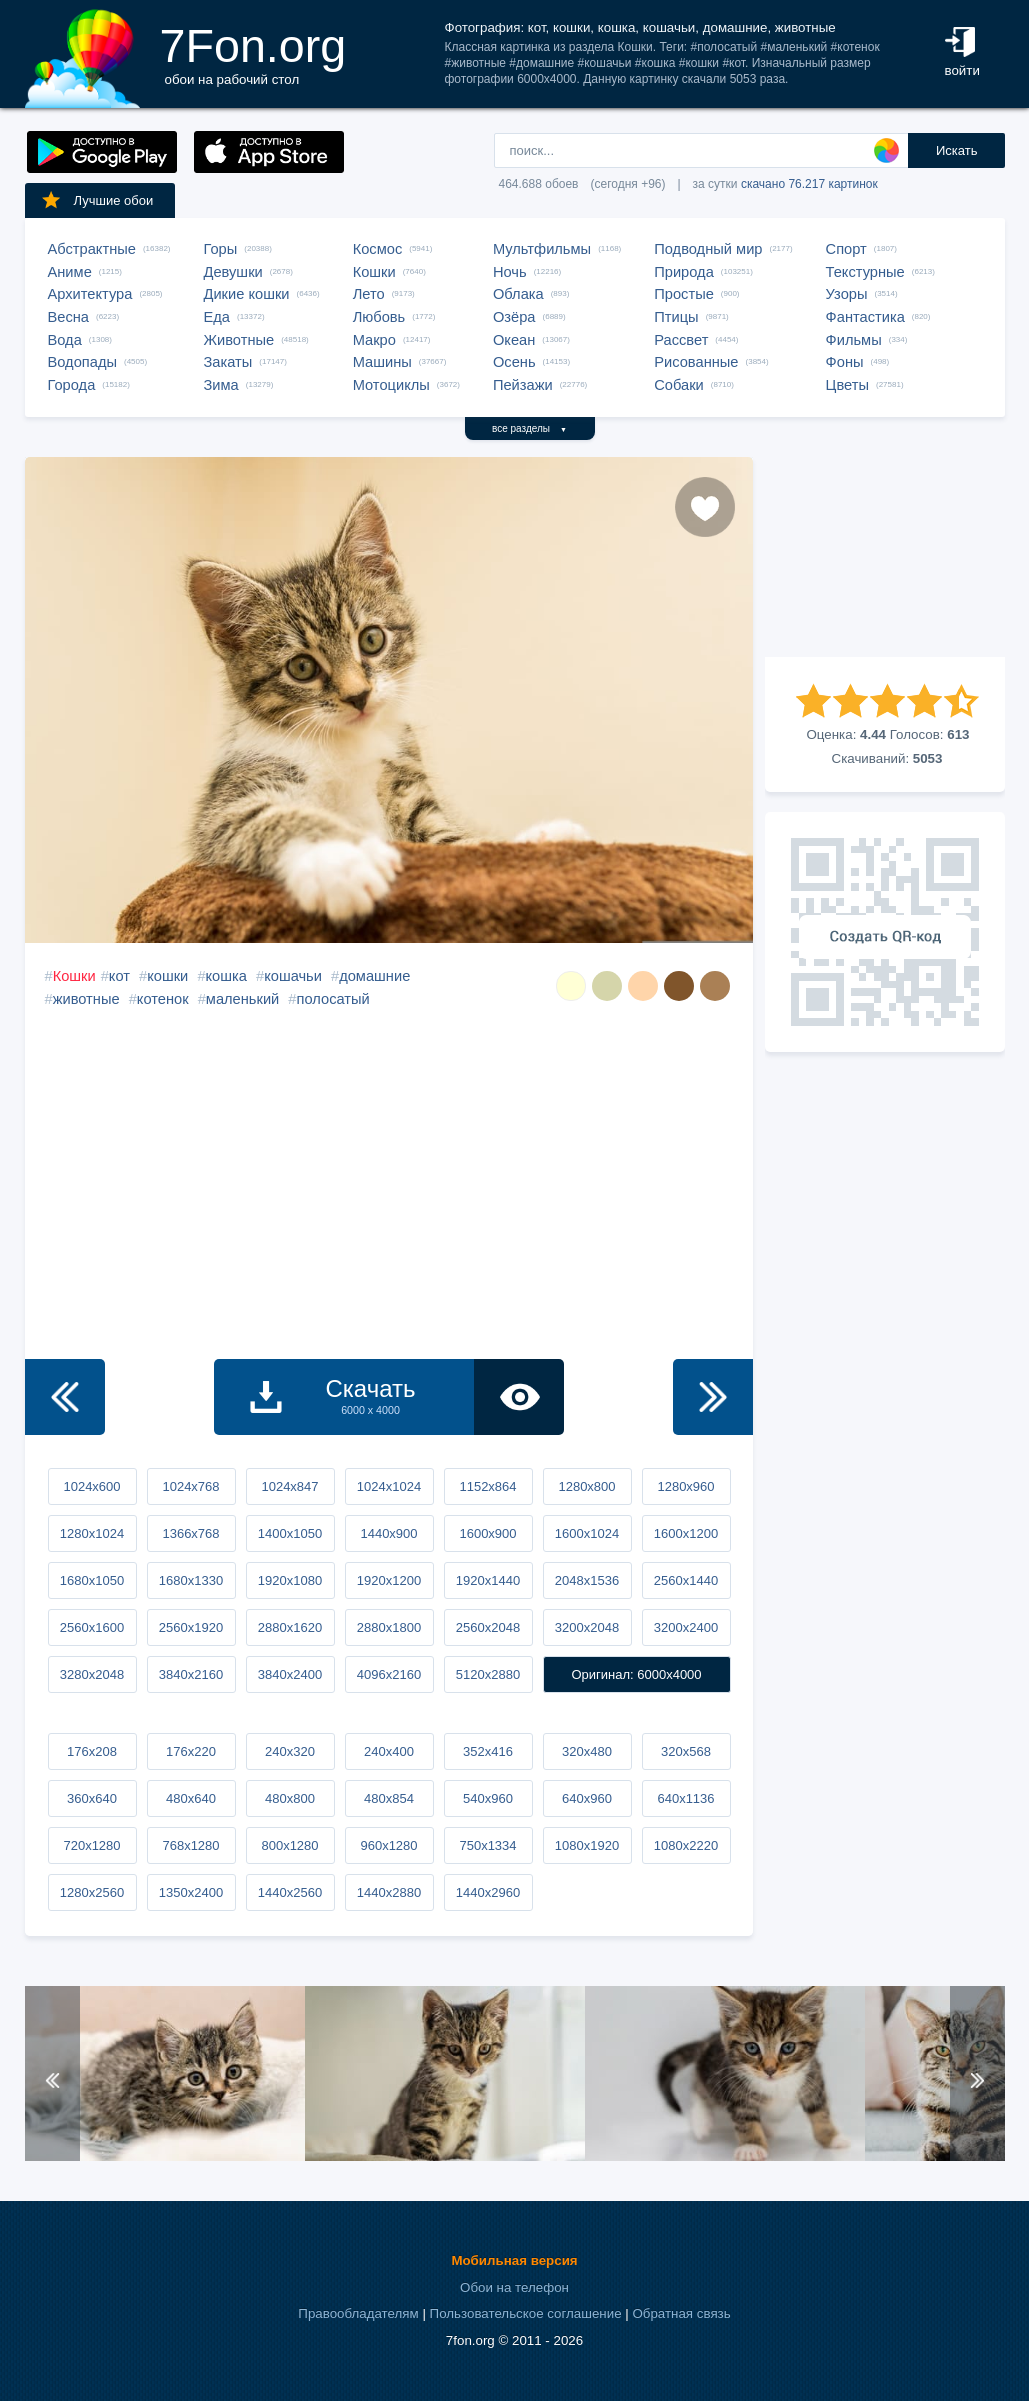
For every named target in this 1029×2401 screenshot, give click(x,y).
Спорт (846, 249)
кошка (226, 976)
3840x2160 (191, 1674)
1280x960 (685, 1486)
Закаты (228, 362)
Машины (382, 362)
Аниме (70, 272)
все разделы (529, 428)
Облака (518, 294)
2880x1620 (290, 1627)
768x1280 (190, 1845)
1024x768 (190, 1486)
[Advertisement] (885, 557)
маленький (242, 999)
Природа (684, 272)
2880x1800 (389, 1627)
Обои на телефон (514, 2287)
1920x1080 (290, 1580)
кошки (167, 976)
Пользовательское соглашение (526, 2313)
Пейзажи (523, 385)
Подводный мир (708, 249)
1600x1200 (686, 1533)
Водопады (82, 362)
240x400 (389, 1751)
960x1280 (388, 1845)
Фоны (845, 362)
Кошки (374, 272)
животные (86, 999)
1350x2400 (191, 1892)
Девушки (233, 272)
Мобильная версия (514, 2260)
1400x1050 (290, 1533)
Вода (65, 340)
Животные (239, 340)
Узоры (847, 294)
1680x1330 (191, 1580)
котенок (163, 999)
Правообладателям (358, 2313)
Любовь (379, 317)
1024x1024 (389, 1486)
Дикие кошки (247, 294)
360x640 (92, 1798)
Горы (221, 249)
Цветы (847, 385)
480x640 (191, 1798)
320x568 (686, 1751)
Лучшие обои (97, 200)
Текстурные (865, 272)
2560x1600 (92, 1627)
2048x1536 (587, 1580)
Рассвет (681, 340)
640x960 (587, 1798)
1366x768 (190, 1533)
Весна (69, 317)
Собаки (679, 385)
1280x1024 (92, 1533)
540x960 (488, 1798)
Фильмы (854, 340)
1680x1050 (92, 1580)
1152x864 (487, 1486)
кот (119, 976)
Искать (957, 150)
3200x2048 (587, 1627)
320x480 (587, 1751)
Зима (221, 385)
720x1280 (91, 1845)
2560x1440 (686, 1580)
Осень (514, 362)
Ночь (510, 272)
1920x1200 (389, 1580)
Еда (217, 317)
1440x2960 (488, 1892)
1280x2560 (92, 1892)
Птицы (676, 317)
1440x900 (388, 1533)
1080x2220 (686, 1845)
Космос (378, 249)
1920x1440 (488, 1580)
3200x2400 (686, 1627)
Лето (369, 294)
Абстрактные (92, 249)
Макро (374, 340)
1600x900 (487, 1533)
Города (72, 385)
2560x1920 (191, 1627)
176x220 (191, 1751)
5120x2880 (488, 1674)
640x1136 (685, 1798)
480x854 (389, 1798)
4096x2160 (389, 1674)
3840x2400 (290, 1674)
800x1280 (289, 1845)
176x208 (92, 1751)
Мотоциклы (391, 385)
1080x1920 (587, 1845)
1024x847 (289, 1486)
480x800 (290, 1798)
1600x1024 (587, 1533)
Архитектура (90, 294)
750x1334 (487, 1845)
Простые (684, 294)
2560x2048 (488, 1627)
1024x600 (91, 1486)
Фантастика (865, 317)
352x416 (488, 1751)
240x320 (290, 1751)
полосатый (333, 999)
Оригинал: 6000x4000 (636, 1674)
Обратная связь (681, 2313)
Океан (514, 340)
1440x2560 (290, 1892)
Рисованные (696, 362)
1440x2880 (389, 1892)
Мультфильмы (542, 249)
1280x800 (586, 1486)
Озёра (514, 317)
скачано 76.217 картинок (809, 184)
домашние (374, 976)
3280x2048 (92, 1674)
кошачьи (293, 976)
